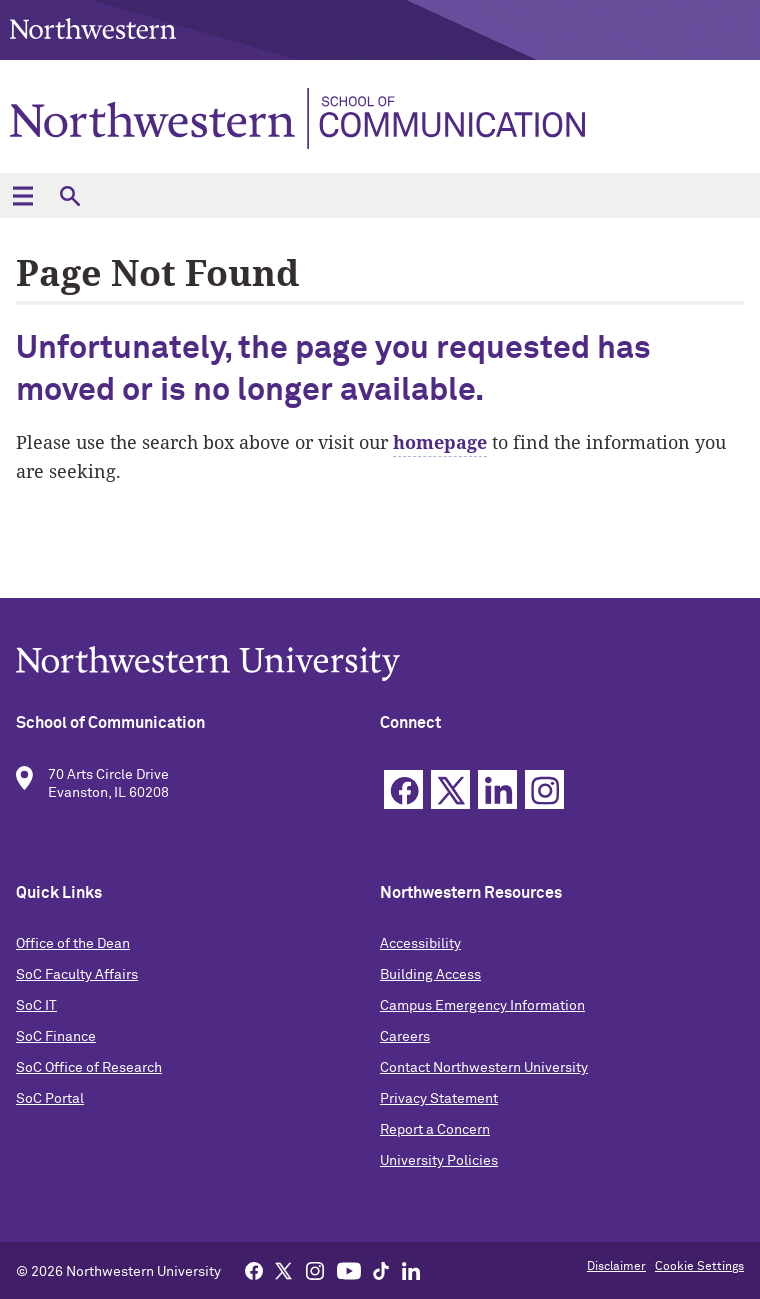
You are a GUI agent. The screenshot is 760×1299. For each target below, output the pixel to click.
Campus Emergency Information (482, 1006)
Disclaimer (616, 1267)
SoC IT (36, 1006)
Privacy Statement (439, 1099)
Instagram (544, 789)
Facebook (403, 789)
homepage (440, 442)
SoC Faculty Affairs (77, 975)
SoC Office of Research (89, 1068)
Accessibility (420, 944)
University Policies (439, 1161)
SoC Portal (50, 1099)
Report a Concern (435, 1130)
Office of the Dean (73, 944)
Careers (405, 1037)
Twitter (450, 789)
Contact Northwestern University (484, 1068)
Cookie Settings (699, 1267)
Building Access (430, 975)
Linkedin (497, 789)
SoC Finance (56, 1037)
